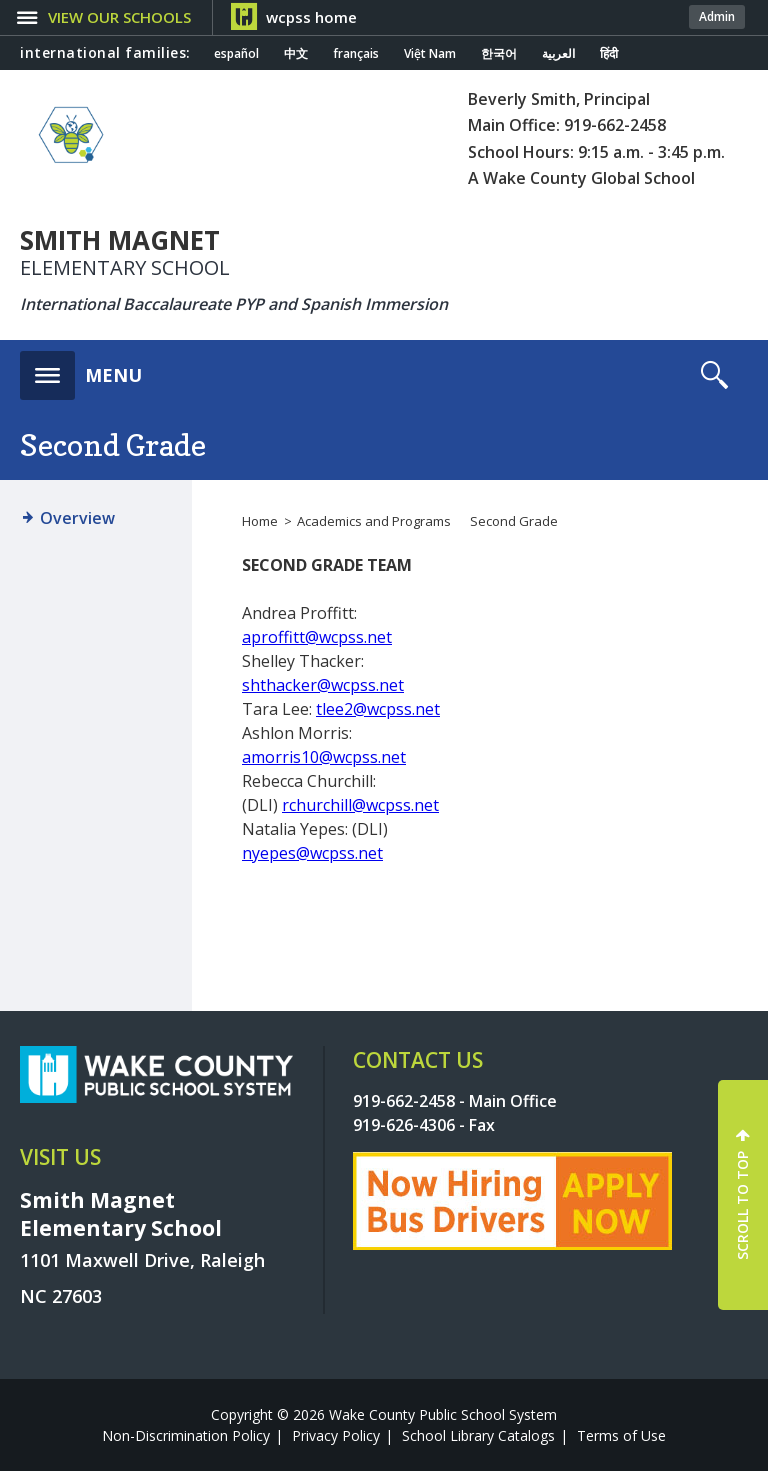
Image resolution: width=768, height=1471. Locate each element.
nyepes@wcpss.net (312, 853)
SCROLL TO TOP (742, 1205)
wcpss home (311, 17)
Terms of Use (621, 1435)
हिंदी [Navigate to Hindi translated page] (609, 54)
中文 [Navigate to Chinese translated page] (296, 54)
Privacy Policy (336, 1435)
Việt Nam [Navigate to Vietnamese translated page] (430, 54)
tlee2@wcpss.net (378, 709)
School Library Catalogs (478, 1435)
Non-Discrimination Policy (186, 1435)
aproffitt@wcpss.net (317, 637)
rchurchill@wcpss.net (360, 805)
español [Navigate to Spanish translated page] (236, 54)
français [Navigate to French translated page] (356, 54)
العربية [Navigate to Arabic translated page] (558, 54)
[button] (81, 370)
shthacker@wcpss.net (323, 685)
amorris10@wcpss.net (324, 757)
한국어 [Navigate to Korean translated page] (499, 54)
